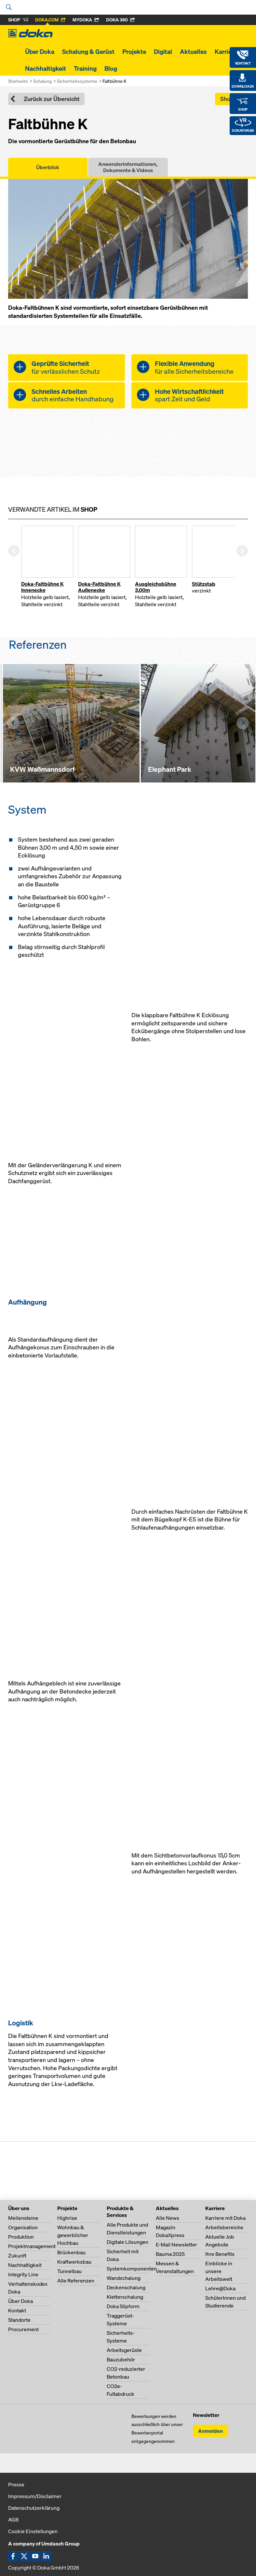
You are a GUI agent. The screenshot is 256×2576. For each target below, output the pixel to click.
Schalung (42, 81)
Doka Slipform (123, 2306)
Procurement (23, 2329)
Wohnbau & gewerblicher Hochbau (72, 2235)
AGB (13, 2519)
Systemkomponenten (132, 2268)
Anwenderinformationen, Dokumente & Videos (127, 167)
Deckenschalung (126, 2287)
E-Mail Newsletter (176, 2244)
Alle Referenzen (75, 2280)
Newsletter (206, 2415)
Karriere (226, 51)
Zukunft (17, 2255)
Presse (16, 2484)
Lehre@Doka (220, 2288)
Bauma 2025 (170, 2253)
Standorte (19, 2319)
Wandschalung (124, 2278)
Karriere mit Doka (225, 2217)
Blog (110, 68)
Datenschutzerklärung (34, 2507)
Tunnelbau (69, 2271)
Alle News (167, 2217)
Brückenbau (71, 2252)
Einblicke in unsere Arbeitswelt (218, 2271)
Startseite (18, 81)
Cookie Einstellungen (33, 2531)
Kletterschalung (125, 2296)
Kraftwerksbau (74, 2261)
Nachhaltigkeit (45, 68)
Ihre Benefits (220, 2253)
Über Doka (39, 51)
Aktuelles (193, 51)
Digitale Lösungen (127, 2241)
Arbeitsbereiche (224, 2227)
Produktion (21, 2236)
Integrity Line (23, 2274)
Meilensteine (23, 2217)
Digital (163, 51)
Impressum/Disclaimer (34, 2496)
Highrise (67, 2217)
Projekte (134, 51)
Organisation (23, 2227)
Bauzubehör (121, 2359)
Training (85, 68)
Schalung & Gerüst (88, 51)
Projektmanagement (32, 2246)
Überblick (47, 167)
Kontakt (17, 2310)
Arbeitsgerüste (124, 2350)
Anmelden (210, 2430)
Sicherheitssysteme (77, 81)
